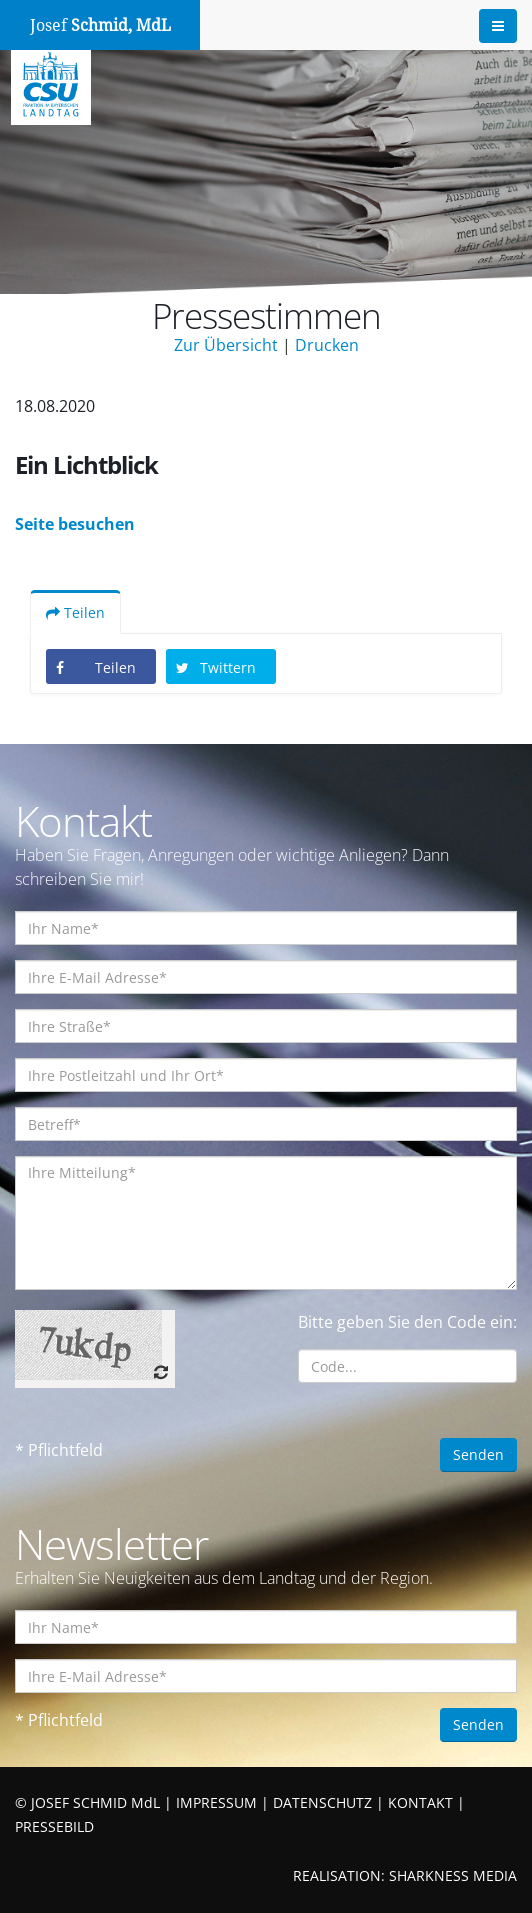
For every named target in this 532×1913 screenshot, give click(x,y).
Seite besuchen (75, 524)
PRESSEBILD (54, 1826)
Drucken (327, 345)
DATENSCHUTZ (322, 1802)
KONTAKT (420, 1802)
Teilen (75, 612)
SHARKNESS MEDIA (453, 1875)
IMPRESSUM (216, 1802)
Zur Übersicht (226, 345)
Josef (100, 25)
